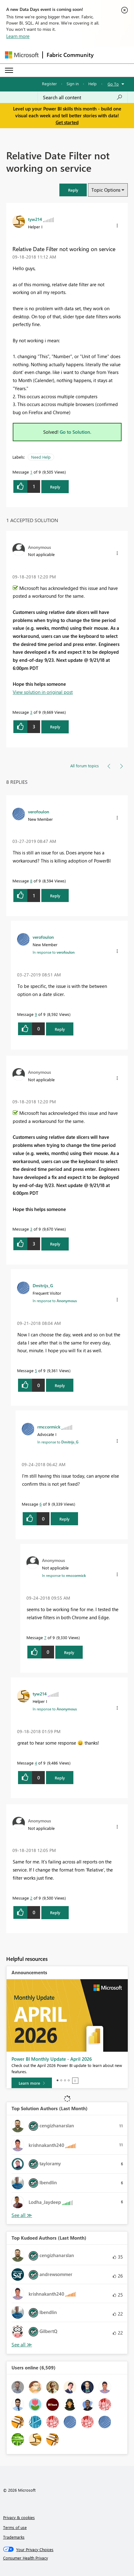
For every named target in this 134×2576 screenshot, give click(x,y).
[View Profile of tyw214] (35, 219)
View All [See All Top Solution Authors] (22, 2215)
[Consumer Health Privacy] (67, 2558)
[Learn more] (32, 2083)
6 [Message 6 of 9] (40, 1504)
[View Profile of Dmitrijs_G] (43, 1285)
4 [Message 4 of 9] (36, 1762)
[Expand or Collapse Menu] (9, 70)
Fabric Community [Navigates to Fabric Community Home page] (70, 54)
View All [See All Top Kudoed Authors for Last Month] (22, 2344)
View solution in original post (43, 692)
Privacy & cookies (19, 2517)
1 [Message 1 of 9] (31, 472)
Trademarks (14, 2537)
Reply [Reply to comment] (55, 726)
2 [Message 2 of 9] (31, 1897)
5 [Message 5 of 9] (36, 1370)
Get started (67, 122)
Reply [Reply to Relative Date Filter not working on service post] (55, 486)
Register (49, 83)
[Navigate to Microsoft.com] (22, 54)
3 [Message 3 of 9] (31, 712)
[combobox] (83, 97)
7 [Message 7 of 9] (45, 1637)
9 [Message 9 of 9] (36, 1014)
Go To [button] (113, 83)
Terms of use (15, 2527)
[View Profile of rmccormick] (48, 1427)
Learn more (18, 36)
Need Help (41, 457)
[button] (73, 190)
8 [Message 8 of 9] (31, 880)
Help (92, 83)
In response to (54, 952)
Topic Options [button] (105, 190)
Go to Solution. (75, 432)
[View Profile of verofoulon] (38, 811)
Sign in (73, 83)
